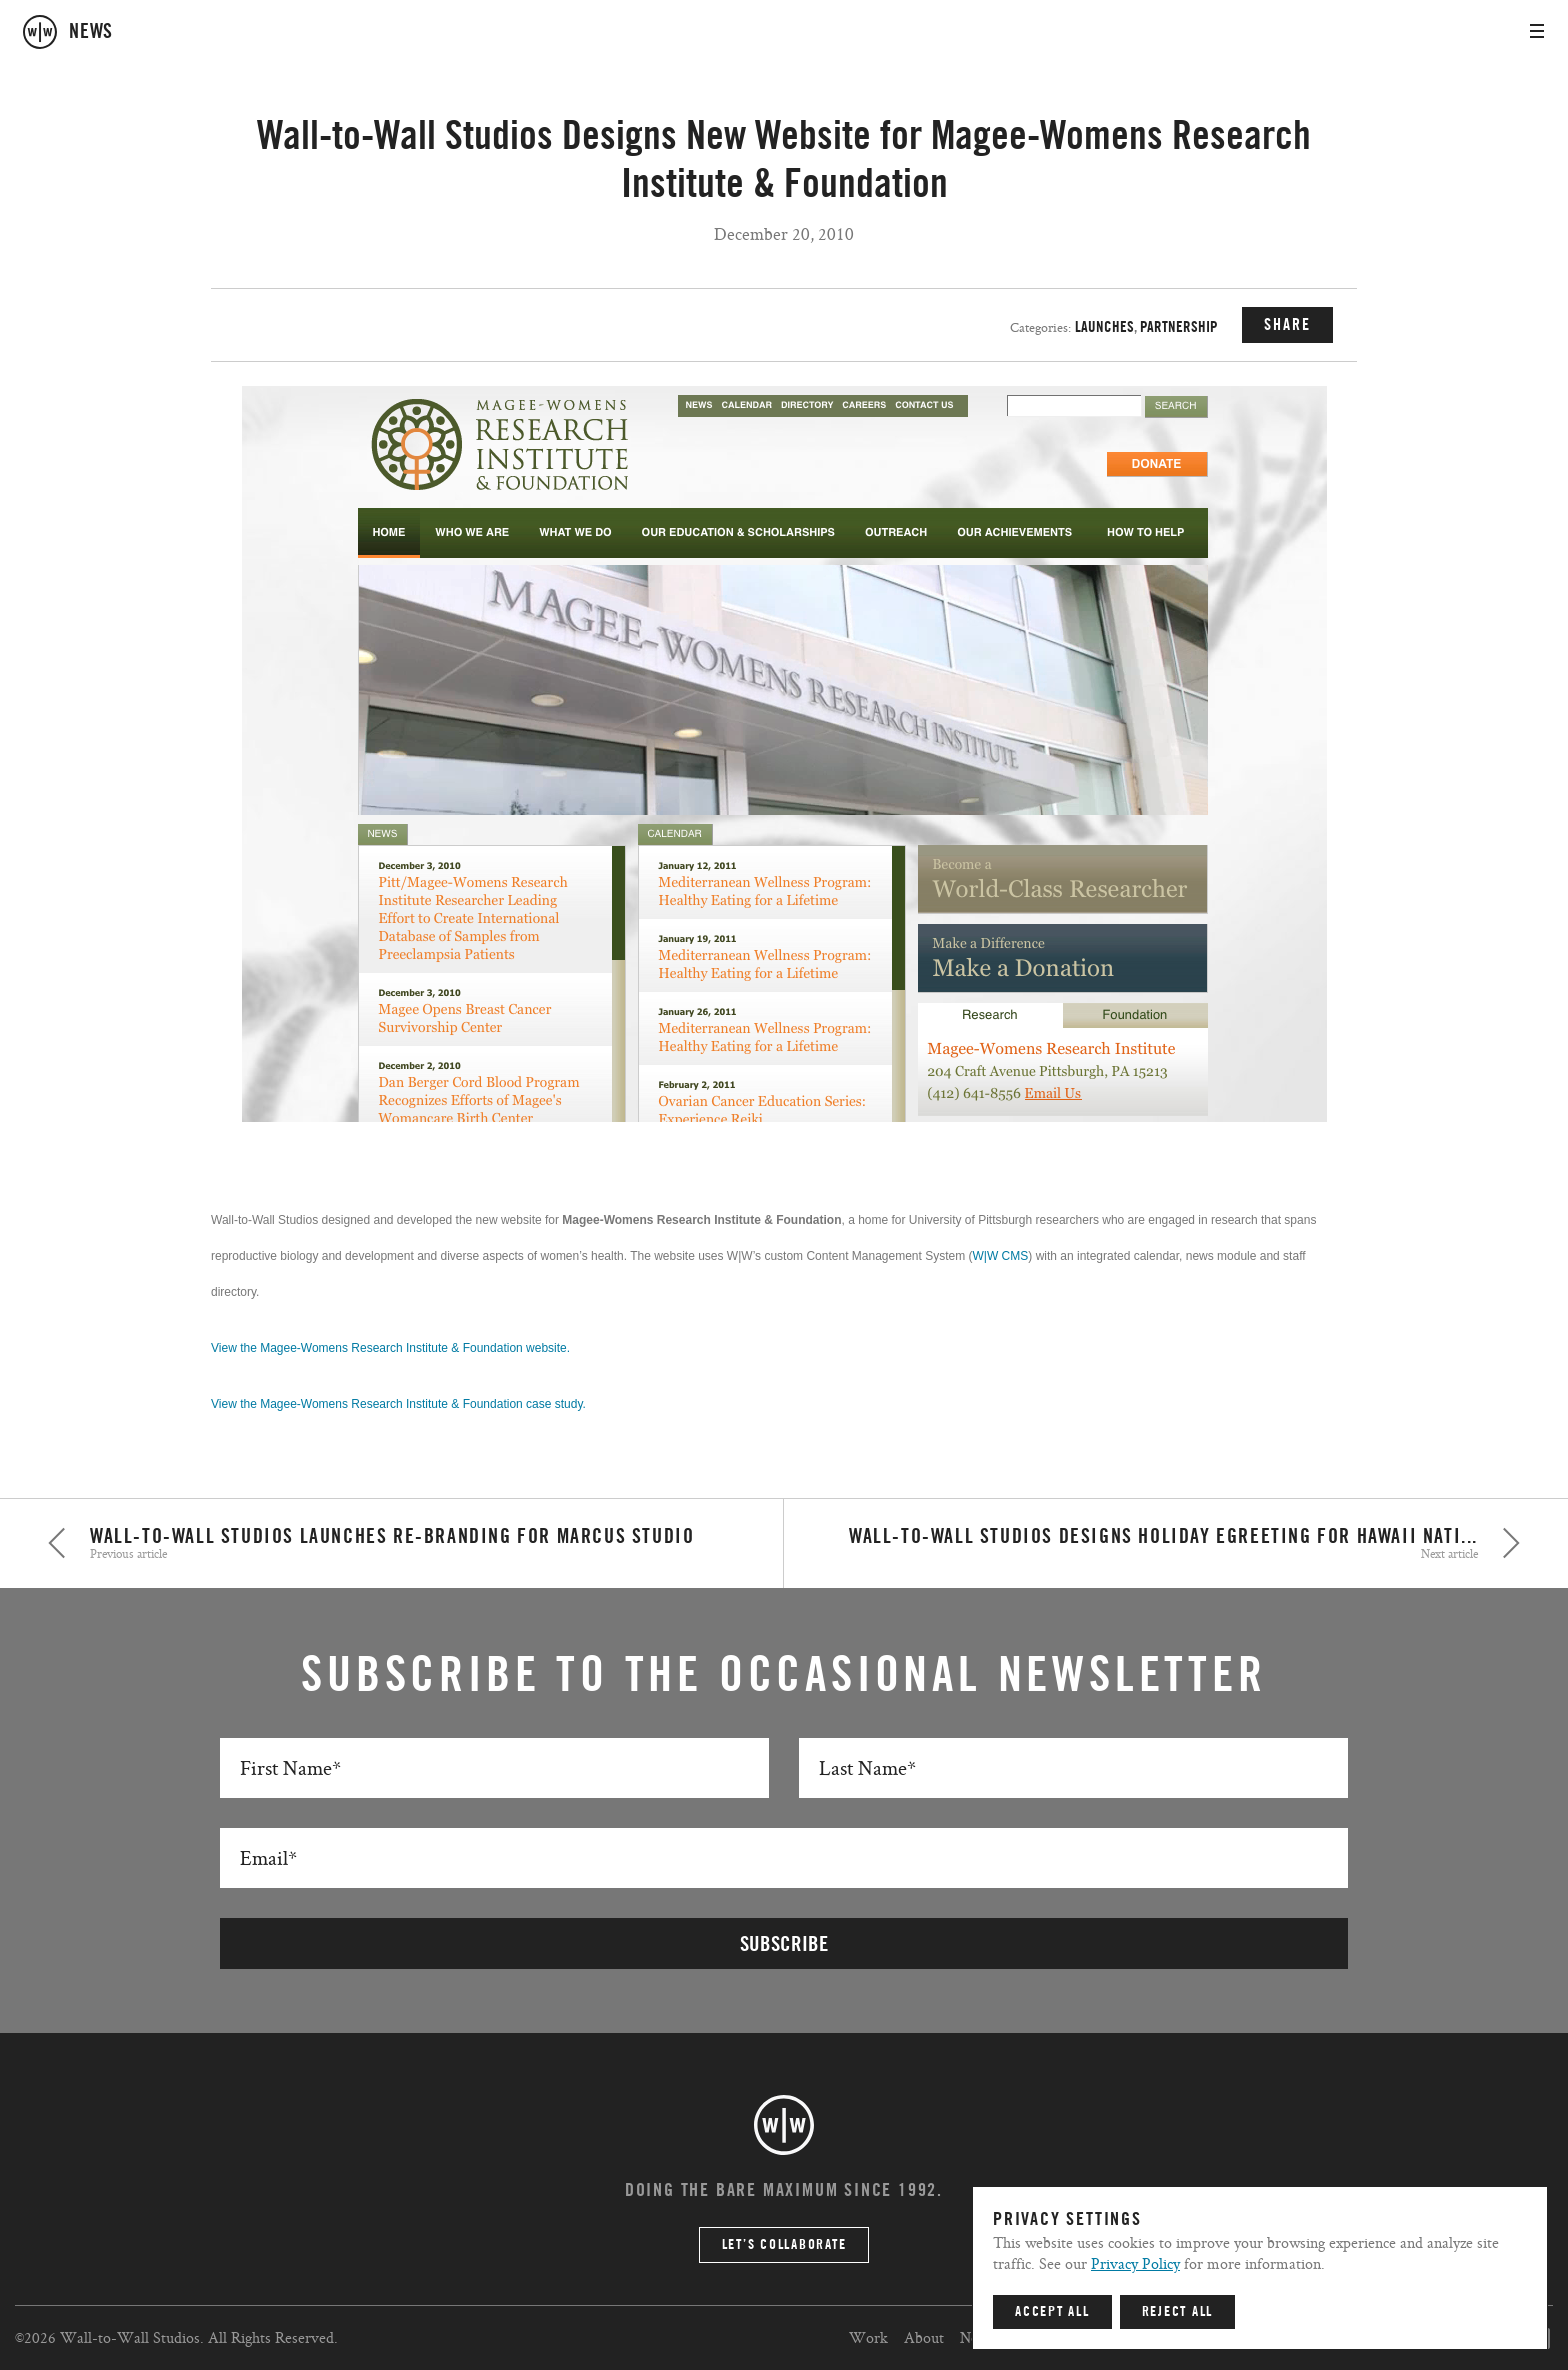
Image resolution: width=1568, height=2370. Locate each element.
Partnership (1179, 327)
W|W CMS (1001, 1256)
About (924, 2337)
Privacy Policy (1135, 2263)
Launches (1104, 327)
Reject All (1178, 2312)
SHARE (1287, 325)
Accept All (1052, 2312)
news (91, 32)
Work (868, 2337)
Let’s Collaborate (784, 2245)
